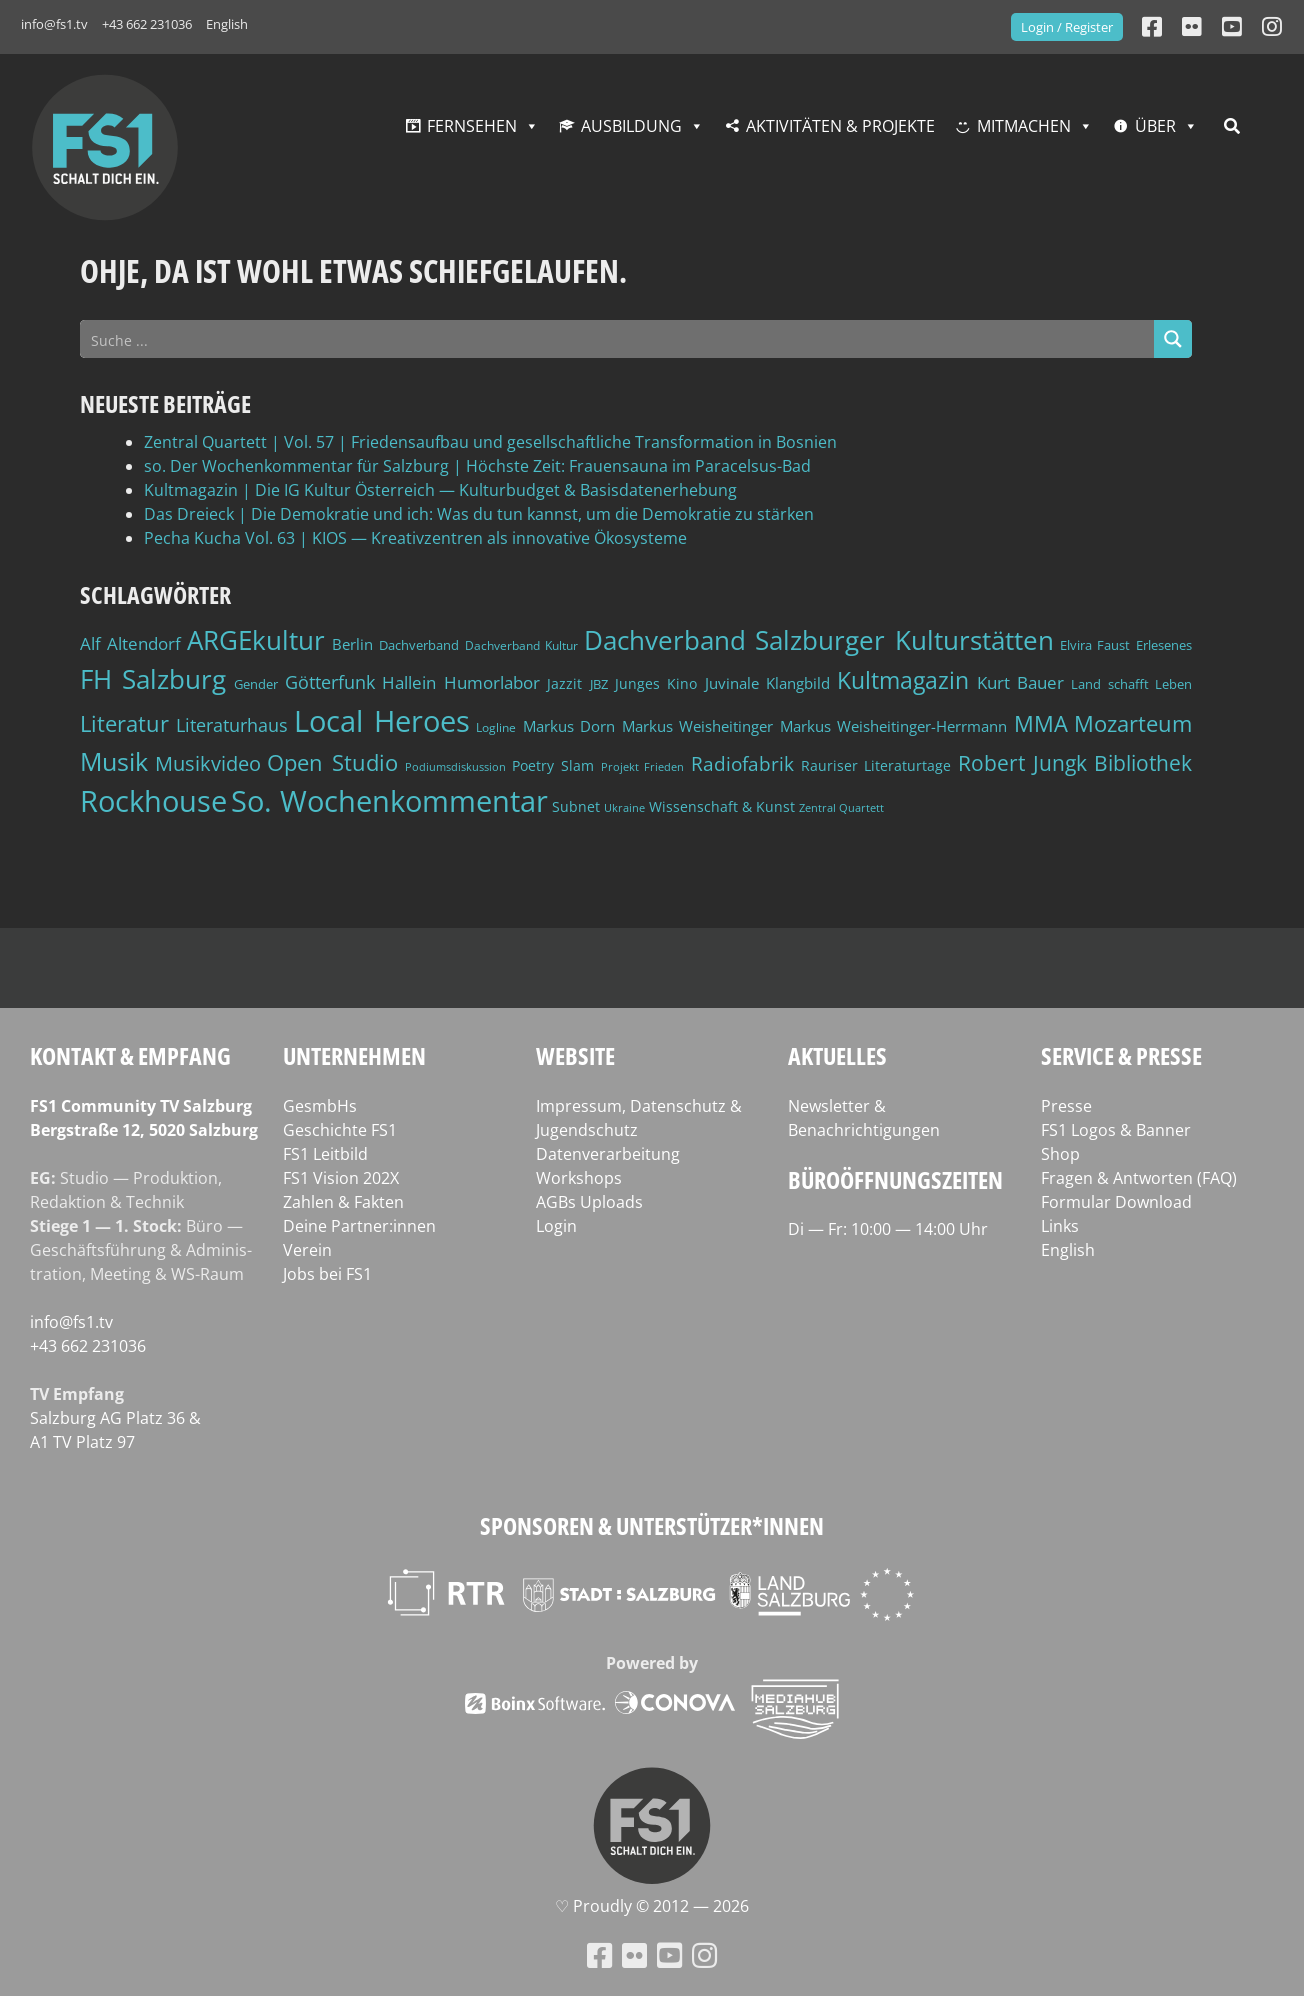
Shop (1060, 1154)
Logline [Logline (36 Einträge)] (496, 727)
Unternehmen (354, 1055)
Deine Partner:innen (359, 1226)
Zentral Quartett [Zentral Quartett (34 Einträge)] (841, 807)
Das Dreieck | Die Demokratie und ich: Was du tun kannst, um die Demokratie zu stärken (479, 514)
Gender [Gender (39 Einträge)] (256, 684)
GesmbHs (320, 1106)
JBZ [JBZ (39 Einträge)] (599, 684)
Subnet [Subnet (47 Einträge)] (576, 806)
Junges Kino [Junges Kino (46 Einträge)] (656, 683)
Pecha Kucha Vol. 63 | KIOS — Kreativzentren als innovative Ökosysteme (415, 538)
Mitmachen (1024, 126)
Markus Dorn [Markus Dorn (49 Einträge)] (569, 726)
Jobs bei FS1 (327, 1274)
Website (575, 1055)
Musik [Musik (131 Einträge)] (114, 761)
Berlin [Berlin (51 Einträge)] (352, 644)
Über (1155, 126)
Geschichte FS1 (340, 1130)
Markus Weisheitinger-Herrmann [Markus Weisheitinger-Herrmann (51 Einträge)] (894, 726)
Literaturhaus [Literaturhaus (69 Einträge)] (232, 724)
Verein (307, 1250)
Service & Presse (1121, 1055)
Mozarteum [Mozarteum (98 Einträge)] (1133, 723)
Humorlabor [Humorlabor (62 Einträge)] (492, 682)
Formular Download (1116, 1202)
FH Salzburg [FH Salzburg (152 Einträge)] (153, 679)
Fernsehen (472, 126)
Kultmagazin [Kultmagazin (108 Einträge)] (903, 680)
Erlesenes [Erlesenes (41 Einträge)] (1164, 645)
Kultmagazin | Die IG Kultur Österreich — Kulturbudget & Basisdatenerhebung (440, 490)
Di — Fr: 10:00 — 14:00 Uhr (888, 1229)
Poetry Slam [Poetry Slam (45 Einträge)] (553, 765)
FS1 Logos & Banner (1116, 1130)
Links (1060, 1226)
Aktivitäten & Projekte (840, 126)
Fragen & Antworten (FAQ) (1139, 1178)
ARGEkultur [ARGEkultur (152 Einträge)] (256, 640)
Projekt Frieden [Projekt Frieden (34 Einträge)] (643, 766)
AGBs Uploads (589, 1202)
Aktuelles (837, 1055)
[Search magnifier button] (1173, 339)
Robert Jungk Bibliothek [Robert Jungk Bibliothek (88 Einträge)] (1075, 763)
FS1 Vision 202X (341, 1178)
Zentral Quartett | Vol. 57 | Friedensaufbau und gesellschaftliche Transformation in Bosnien (490, 442)
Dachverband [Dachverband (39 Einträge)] (419, 645)
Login (556, 1226)
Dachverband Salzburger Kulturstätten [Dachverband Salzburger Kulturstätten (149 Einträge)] (818, 640)
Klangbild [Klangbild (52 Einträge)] (798, 683)
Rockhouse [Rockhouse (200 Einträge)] (153, 801)
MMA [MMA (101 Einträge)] (1041, 723)
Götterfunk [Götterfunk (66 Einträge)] (330, 682)
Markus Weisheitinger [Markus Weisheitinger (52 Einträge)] (698, 726)
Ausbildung (631, 126)
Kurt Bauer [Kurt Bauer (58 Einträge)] (1020, 682)
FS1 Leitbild (325, 1154)
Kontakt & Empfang (130, 1055)
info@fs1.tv (54, 24)
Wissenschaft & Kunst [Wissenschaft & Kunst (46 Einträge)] (722, 806)
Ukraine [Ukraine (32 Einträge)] (624, 808)
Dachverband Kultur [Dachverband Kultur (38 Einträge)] (521, 645)
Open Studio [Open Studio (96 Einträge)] (332, 762)
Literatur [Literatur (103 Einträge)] (124, 723)
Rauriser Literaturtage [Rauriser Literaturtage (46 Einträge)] (876, 765)
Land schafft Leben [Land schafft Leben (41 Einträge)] (1131, 684)
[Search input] (618, 339)
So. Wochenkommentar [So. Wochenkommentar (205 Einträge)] (389, 801)
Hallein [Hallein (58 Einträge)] (409, 682)
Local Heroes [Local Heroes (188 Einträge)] (382, 720)
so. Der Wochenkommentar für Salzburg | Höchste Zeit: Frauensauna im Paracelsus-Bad (477, 466)
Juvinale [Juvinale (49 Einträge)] (732, 683)
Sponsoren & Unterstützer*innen (652, 1525)
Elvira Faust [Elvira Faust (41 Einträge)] (1095, 645)
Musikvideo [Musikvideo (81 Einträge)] (208, 763)
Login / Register (1067, 27)
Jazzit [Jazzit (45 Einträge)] (564, 683)
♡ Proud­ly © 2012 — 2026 (652, 1906)
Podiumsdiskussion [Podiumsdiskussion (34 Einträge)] (455, 766)
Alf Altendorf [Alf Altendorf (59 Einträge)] (130, 643)
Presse (1066, 1106)
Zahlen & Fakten (343, 1202)
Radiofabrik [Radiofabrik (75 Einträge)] (742, 764)
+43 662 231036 (147, 24)
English (227, 24)
